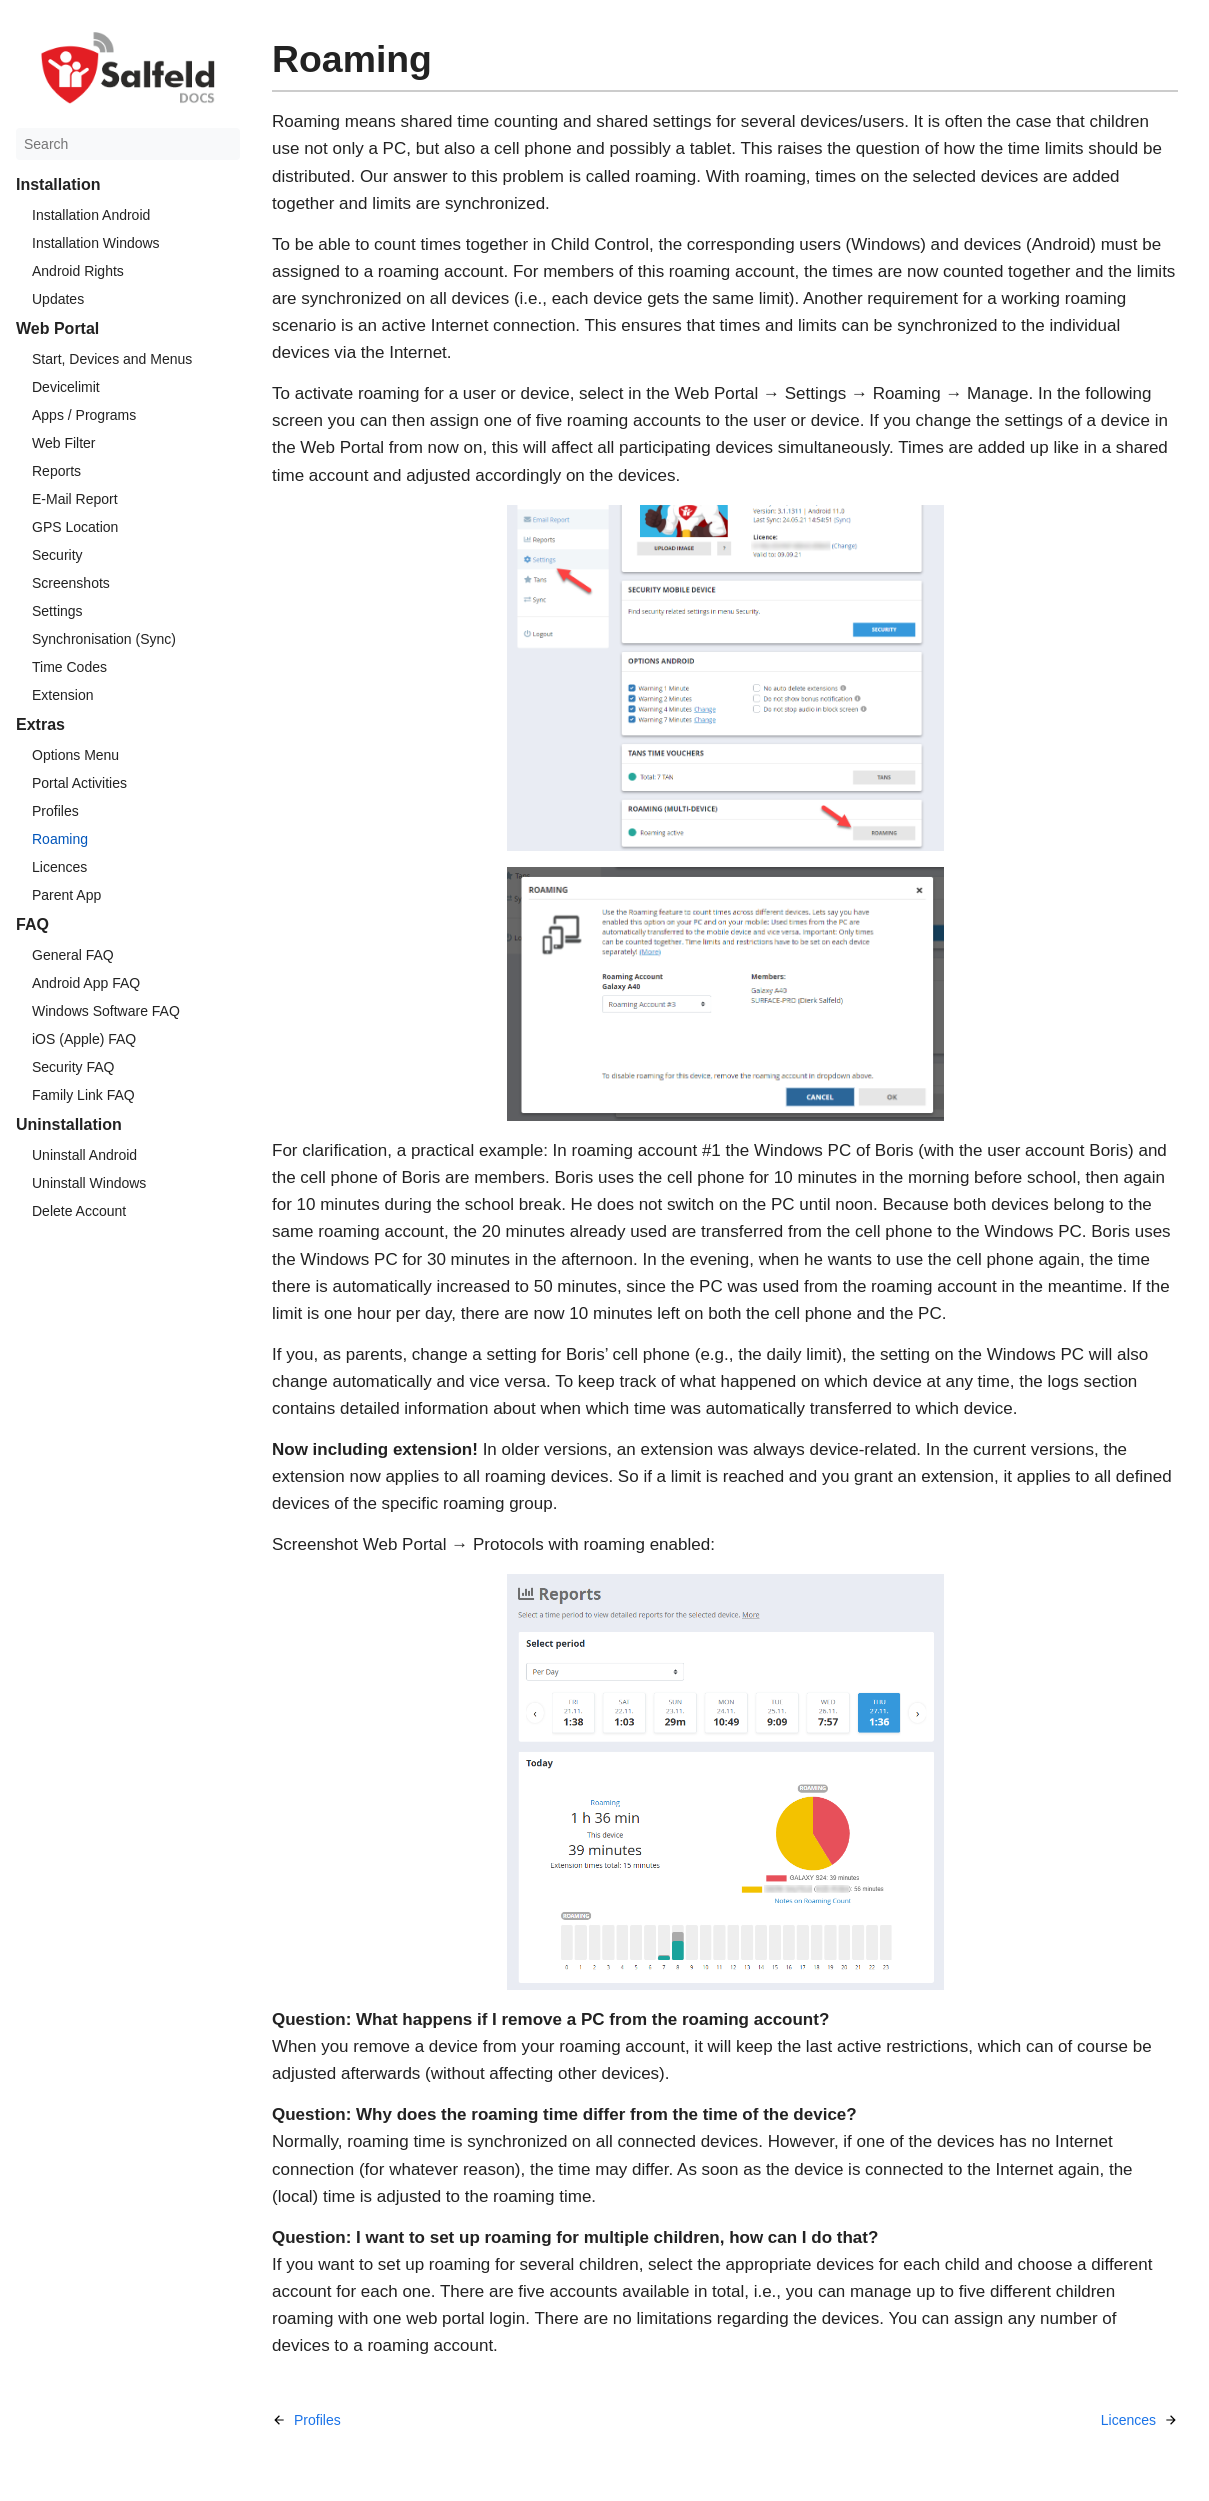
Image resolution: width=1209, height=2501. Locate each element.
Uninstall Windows (89, 1183)
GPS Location (75, 527)
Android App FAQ (86, 983)
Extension (62, 695)
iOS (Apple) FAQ (84, 1039)
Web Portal (57, 328)
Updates (58, 299)
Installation (58, 184)
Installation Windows (96, 243)
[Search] (128, 144)
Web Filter (64, 443)
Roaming (60, 839)
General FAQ (73, 955)
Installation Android (91, 215)
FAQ (32, 924)
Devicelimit (66, 387)
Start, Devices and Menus (112, 359)
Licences (59, 867)
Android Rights (78, 271)
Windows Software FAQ (106, 1011)
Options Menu (75, 755)
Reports (56, 471)
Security (57, 555)
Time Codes (69, 667)
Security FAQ (73, 1067)
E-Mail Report (75, 499)
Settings (57, 611)
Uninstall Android (84, 1155)
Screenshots (71, 583)
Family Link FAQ (83, 1095)
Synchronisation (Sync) (104, 639)
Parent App (66, 895)
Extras (40, 724)
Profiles (55, 811)
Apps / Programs (84, 415)
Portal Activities (79, 783)
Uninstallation (69, 1124)
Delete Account (79, 1211)
